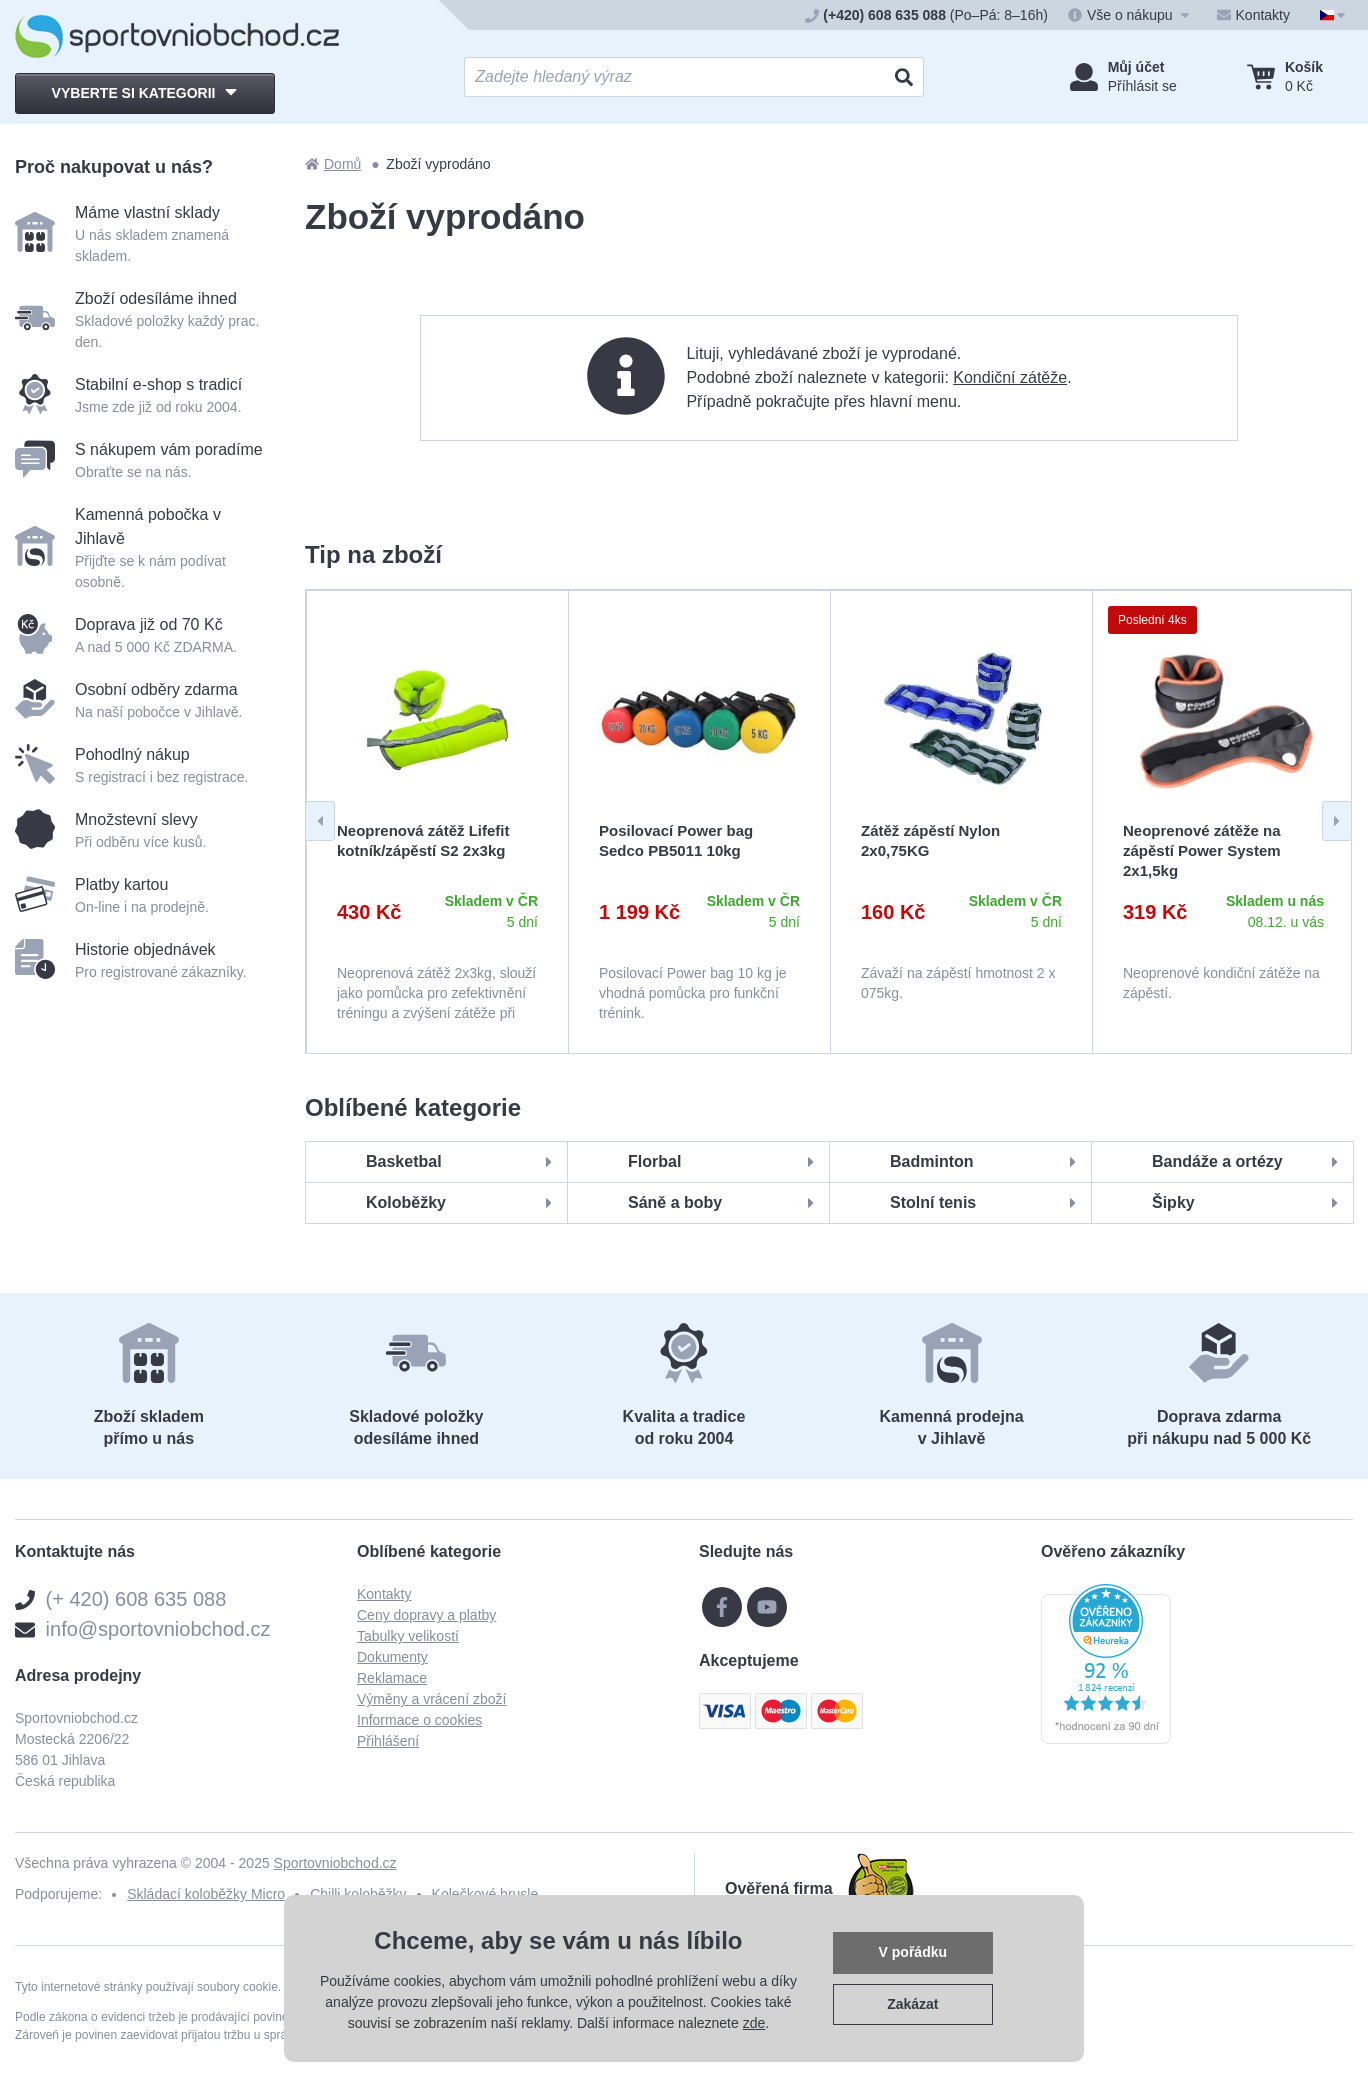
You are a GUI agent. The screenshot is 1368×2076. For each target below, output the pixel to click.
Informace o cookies (419, 1720)
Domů (333, 164)
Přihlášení (388, 1741)
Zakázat (912, 2004)
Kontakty (384, 1594)
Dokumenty (392, 1657)
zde (754, 2023)
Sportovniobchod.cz (335, 1863)
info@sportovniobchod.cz (158, 1629)
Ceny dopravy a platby (426, 1615)
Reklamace (392, 1678)
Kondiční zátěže (1010, 377)
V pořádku (913, 1952)
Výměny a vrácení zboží (431, 1699)
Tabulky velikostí (408, 1636)
